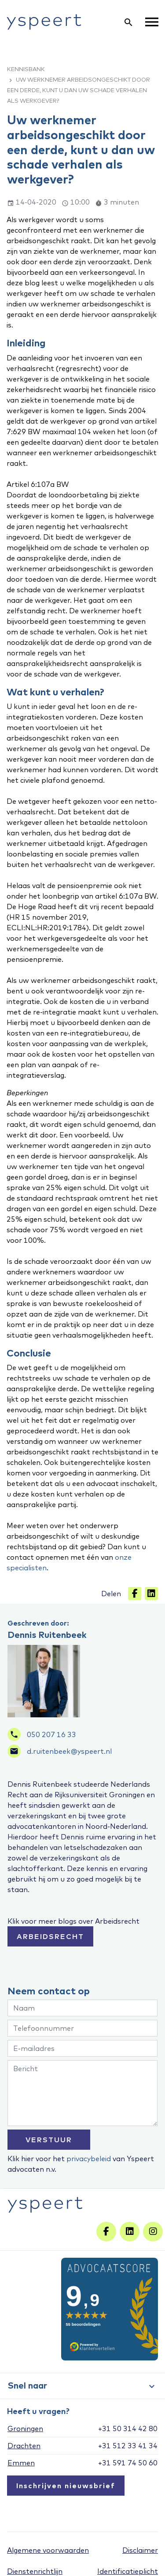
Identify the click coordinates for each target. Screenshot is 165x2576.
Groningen (25, 2428)
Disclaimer (140, 2550)
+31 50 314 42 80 (128, 2428)
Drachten (23, 2445)
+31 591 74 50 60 (128, 2462)
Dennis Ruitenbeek (47, 1634)
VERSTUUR (49, 2139)
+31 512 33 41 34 (128, 2445)
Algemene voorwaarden (48, 2550)
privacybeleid (88, 2158)
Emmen (21, 2462)
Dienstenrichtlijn (34, 2571)
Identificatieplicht (127, 2571)
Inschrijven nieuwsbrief (65, 2485)
